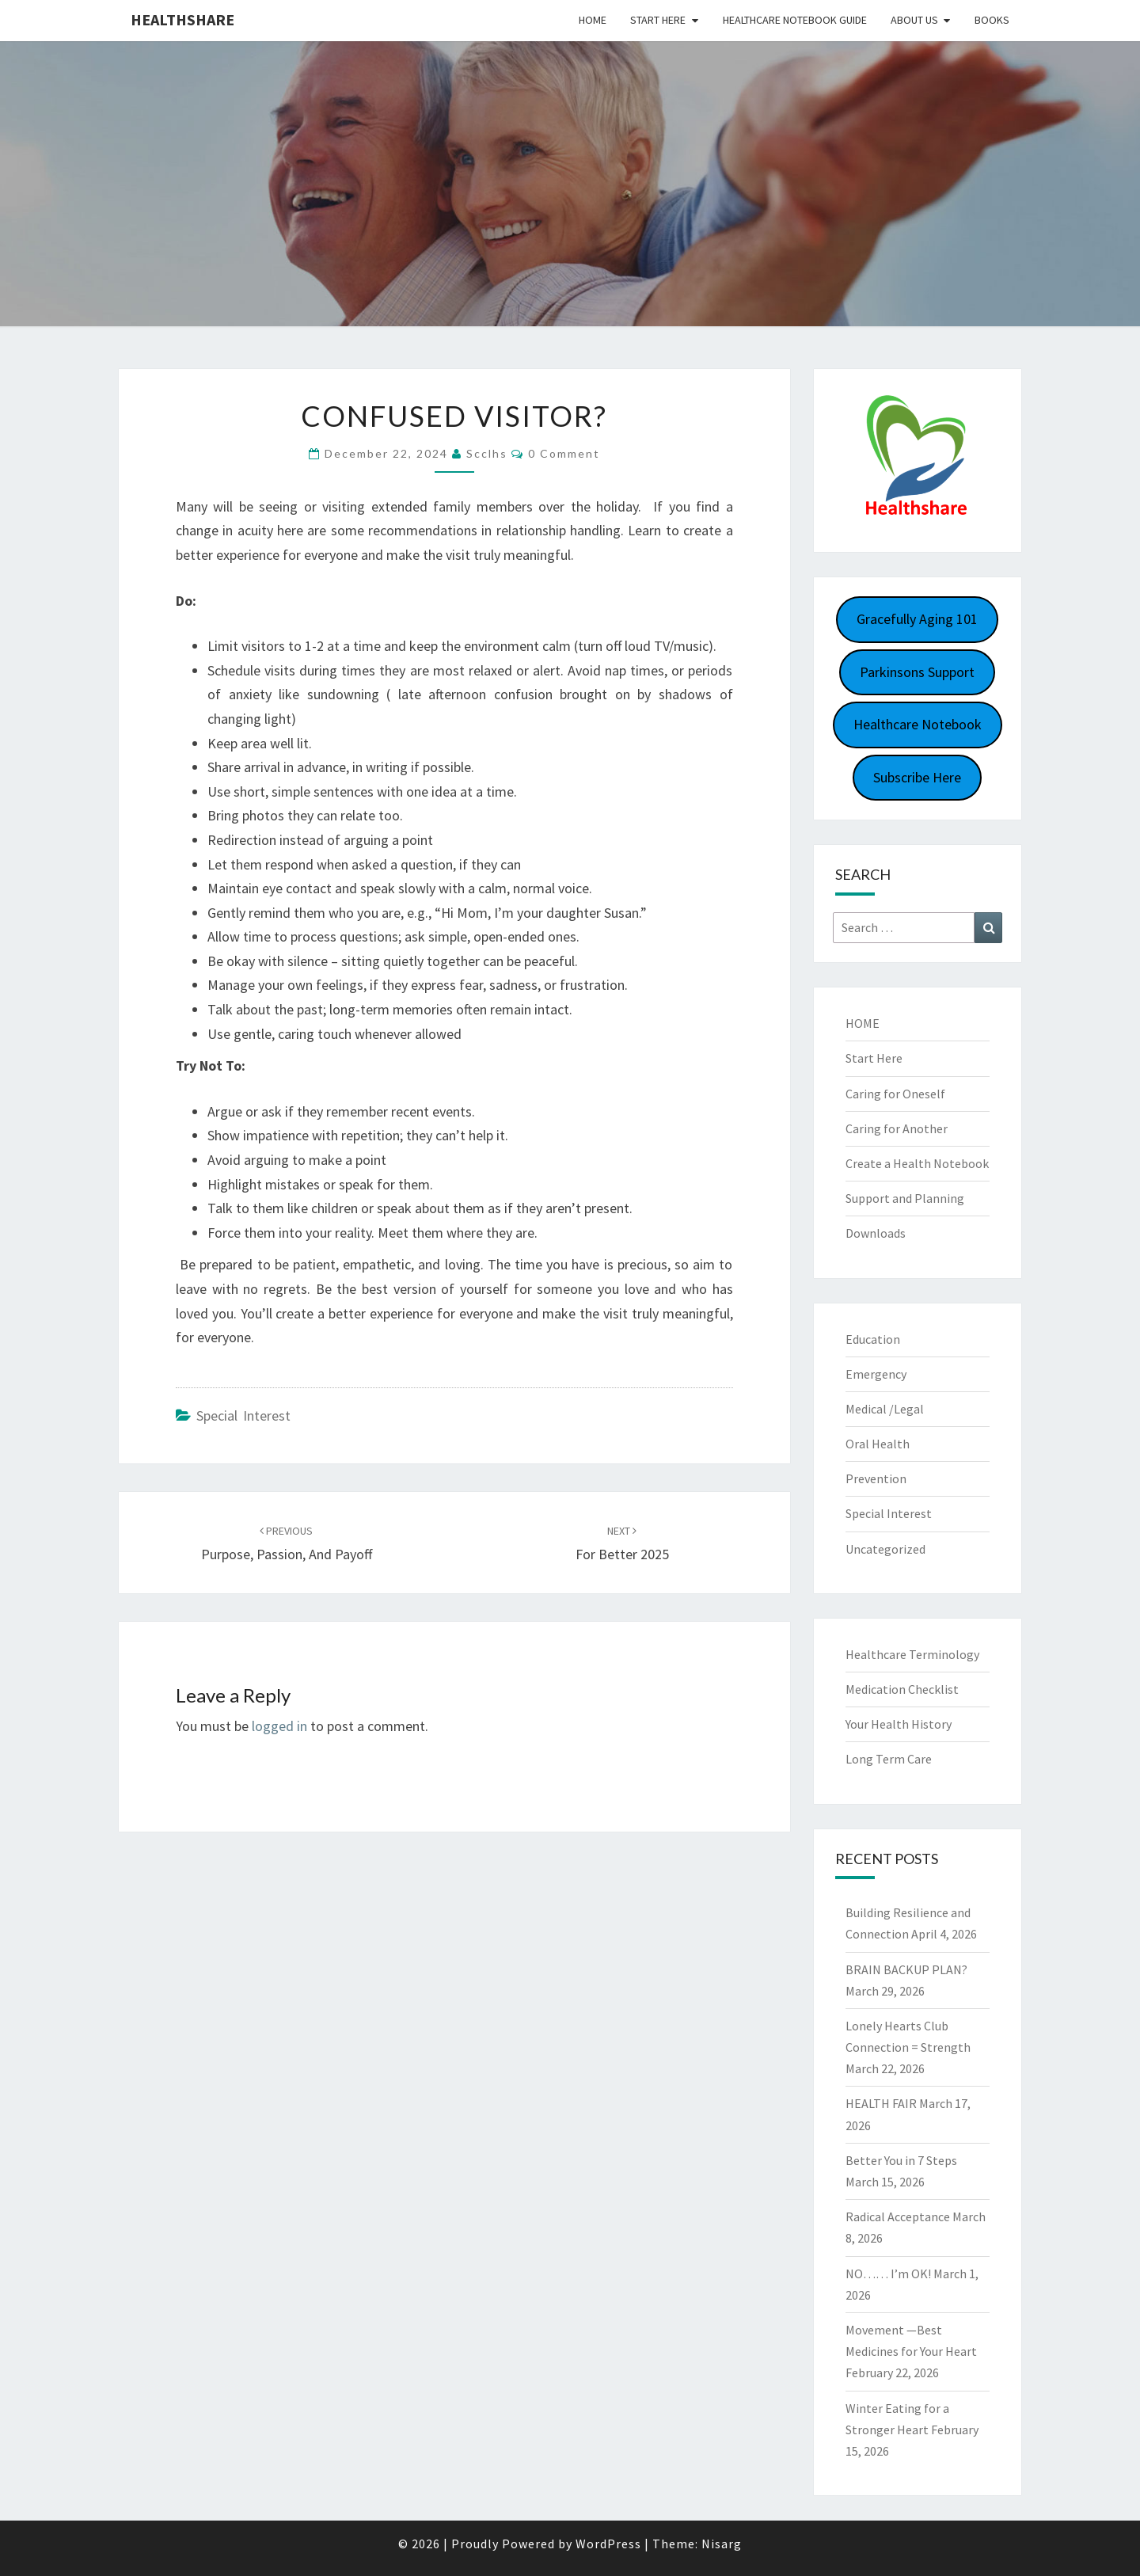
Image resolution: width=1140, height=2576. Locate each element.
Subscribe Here (917, 777)
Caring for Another (897, 1128)
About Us (914, 20)
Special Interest (243, 1415)
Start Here (658, 20)
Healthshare (182, 19)
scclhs (486, 453)
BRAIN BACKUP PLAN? (906, 1969)
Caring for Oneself (895, 1094)
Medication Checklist (902, 1689)
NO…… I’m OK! (888, 2273)
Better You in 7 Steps (901, 2160)
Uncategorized (885, 1549)
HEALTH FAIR (881, 2103)
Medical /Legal (885, 1409)
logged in (279, 1726)
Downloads (876, 1233)
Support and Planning (905, 1198)
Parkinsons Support (917, 672)
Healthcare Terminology (912, 1654)
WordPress (608, 2543)
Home (592, 20)
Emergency (876, 1374)
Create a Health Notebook (917, 1163)
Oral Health (878, 1444)
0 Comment (564, 453)
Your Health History (899, 1724)
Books (992, 20)
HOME (863, 1023)
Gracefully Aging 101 (917, 619)
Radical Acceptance (898, 2216)
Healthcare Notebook (917, 724)
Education (873, 1339)
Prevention (876, 1478)
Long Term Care (889, 1759)
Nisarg (721, 2543)
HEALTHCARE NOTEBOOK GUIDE (795, 20)
